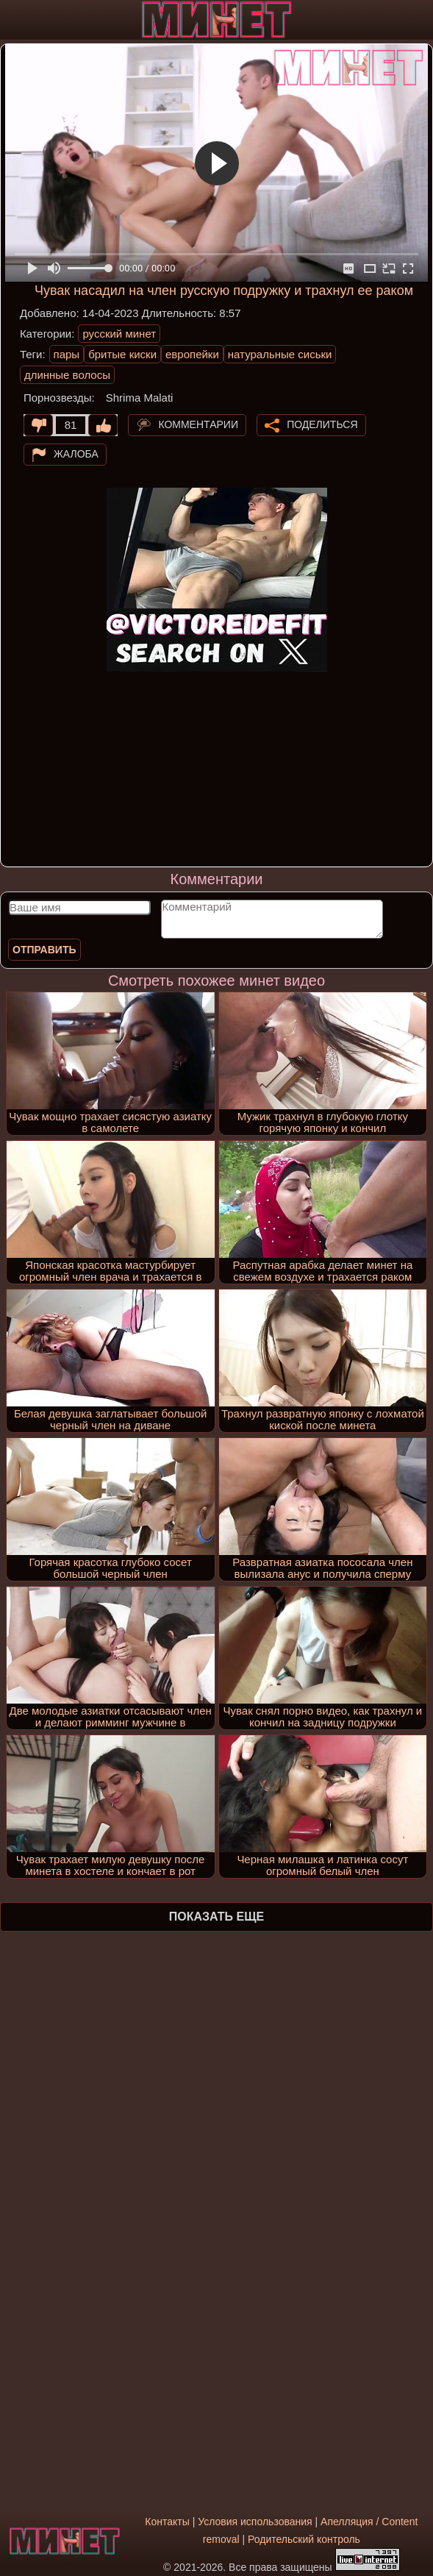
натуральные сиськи (280, 354)
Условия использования (255, 2521)
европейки (192, 354)
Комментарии (198, 424)
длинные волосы (67, 375)
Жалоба (76, 454)
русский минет (119, 333)
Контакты (167, 2521)
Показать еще (216, 1916)
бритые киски (122, 354)
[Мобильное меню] (13, 20)
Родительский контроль (304, 2539)
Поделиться (322, 424)
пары (67, 354)
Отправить (44, 950)
